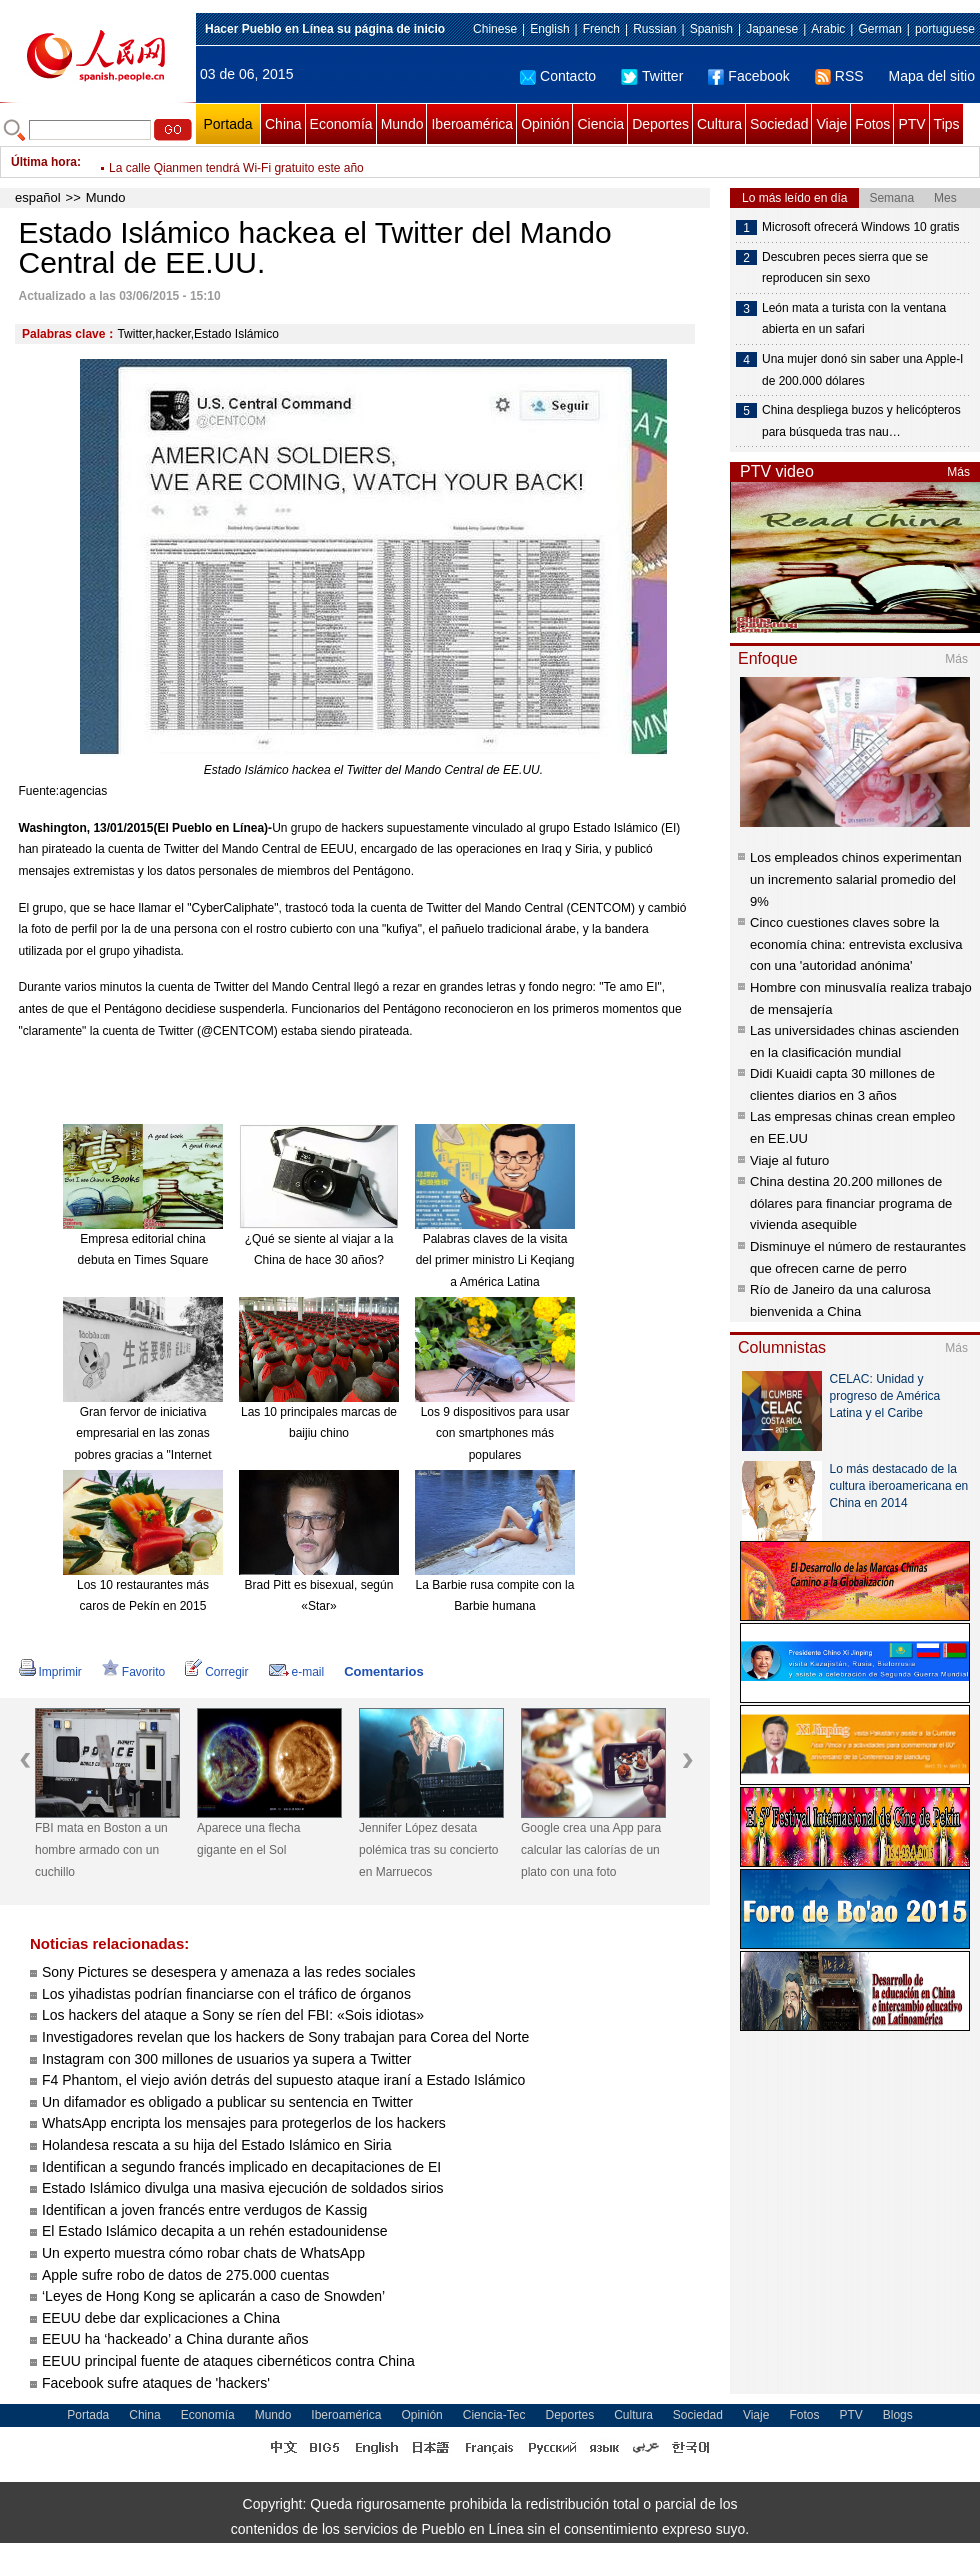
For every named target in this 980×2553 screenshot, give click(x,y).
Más (958, 472)
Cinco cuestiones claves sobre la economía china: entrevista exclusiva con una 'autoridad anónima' (856, 944)
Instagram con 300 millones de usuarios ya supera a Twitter (226, 2059)
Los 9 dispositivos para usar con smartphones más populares (495, 1433)
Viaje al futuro (789, 1160)
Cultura (719, 124)
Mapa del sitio (932, 76)
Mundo (402, 124)
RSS (839, 76)
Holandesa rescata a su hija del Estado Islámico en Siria (216, 2145)
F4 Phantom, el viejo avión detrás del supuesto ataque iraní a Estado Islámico (283, 2080)
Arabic (828, 29)
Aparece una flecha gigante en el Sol (248, 1839)
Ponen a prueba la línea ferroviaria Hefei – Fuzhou (243, 162)
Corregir (216, 1672)
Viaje (831, 124)
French (601, 29)
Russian (654, 29)
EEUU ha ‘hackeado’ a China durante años (175, 2339)
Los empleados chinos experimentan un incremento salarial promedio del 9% (856, 879)
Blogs (898, 2415)
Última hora (44, 162)
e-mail (297, 1672)
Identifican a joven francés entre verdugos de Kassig (204, 2210)
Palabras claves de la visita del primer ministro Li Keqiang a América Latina (495, 1260)
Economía (341, 124)
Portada (227, 124)
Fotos (872, 124)
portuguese (945, 29)
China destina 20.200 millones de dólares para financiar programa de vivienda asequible (851, 1203)
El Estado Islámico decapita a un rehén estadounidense (215, 2231)
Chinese (495, 29)
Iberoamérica (472, 124)
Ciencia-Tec (494, 2415)
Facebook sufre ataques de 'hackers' (156, 2383)
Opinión (545, 124)
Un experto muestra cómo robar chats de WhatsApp (203, 2253)
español (38, 197)
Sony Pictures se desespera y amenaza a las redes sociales (229, 1972)
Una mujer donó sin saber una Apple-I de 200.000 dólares (862, 370)
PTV (911, 124)
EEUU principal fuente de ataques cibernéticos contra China (228, 2361)
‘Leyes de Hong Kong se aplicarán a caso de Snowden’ (213, 2296)
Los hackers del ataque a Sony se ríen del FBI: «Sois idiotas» (233, 2015)
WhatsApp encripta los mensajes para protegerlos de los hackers (244, 2123)
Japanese (772, 29)
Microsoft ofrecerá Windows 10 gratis (860, 227)
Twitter (652, 76)
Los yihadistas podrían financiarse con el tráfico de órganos (226, 1994)
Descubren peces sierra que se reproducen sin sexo (845, 268)
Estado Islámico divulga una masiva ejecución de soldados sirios (243, 2188)
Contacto (558, 76)
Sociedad (779, 124)
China (283, 124)
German (879, 29)
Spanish (711, 29)
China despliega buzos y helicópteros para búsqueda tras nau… (861, 421)
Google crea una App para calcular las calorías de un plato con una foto (591, 1849)
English (549, 29)
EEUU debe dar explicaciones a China (161, 2318)
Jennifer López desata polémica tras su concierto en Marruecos (428, 1849)
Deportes (660, 124)
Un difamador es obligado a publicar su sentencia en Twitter (227, 2102)
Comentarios (383, 1671)
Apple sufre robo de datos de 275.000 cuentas (185, 2275)
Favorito (133, 1672)
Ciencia (600, 124)
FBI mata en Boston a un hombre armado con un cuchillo (101, 1849)
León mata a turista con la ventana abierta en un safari (854, 319)
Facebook (748, 76)
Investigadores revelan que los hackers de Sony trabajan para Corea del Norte (285, 2037)
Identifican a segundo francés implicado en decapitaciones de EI (241, 2167)
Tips (947, 124)
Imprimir (50, 1672)
